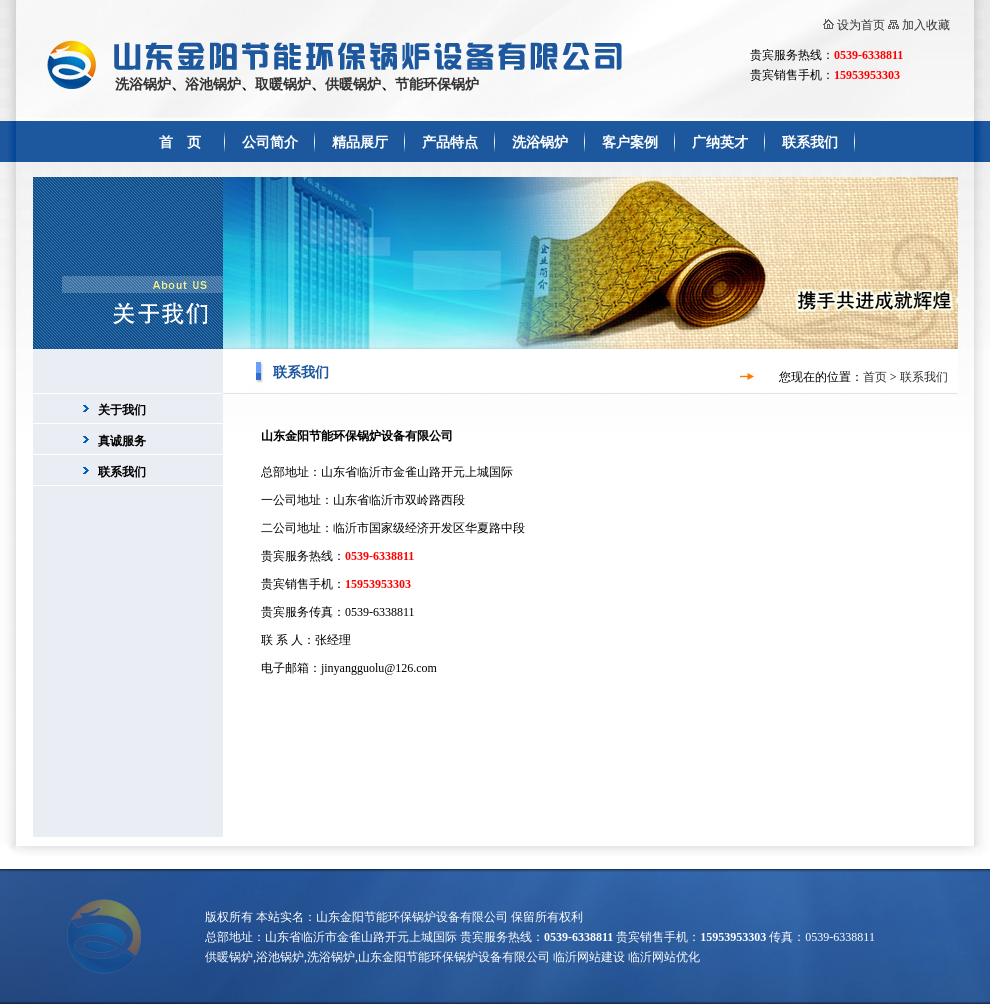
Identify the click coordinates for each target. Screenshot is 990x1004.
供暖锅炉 (353, 84)
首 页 (180, 142)
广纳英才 (720, 142)
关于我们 (122, 410)
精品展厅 (360, 142)
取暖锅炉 (283, 84)
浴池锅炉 (213, 84)
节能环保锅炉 (437, 84)
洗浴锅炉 (143, 84)
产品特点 (450, 142)
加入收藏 (926, 25)
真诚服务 (122, 441)
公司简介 (270, 142)
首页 (875, 377)
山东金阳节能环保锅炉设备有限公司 (412, 917)
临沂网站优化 (664, 957)
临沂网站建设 (589, 957)
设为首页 (861, 25)
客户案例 (630, 142)
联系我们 (810, 142)
